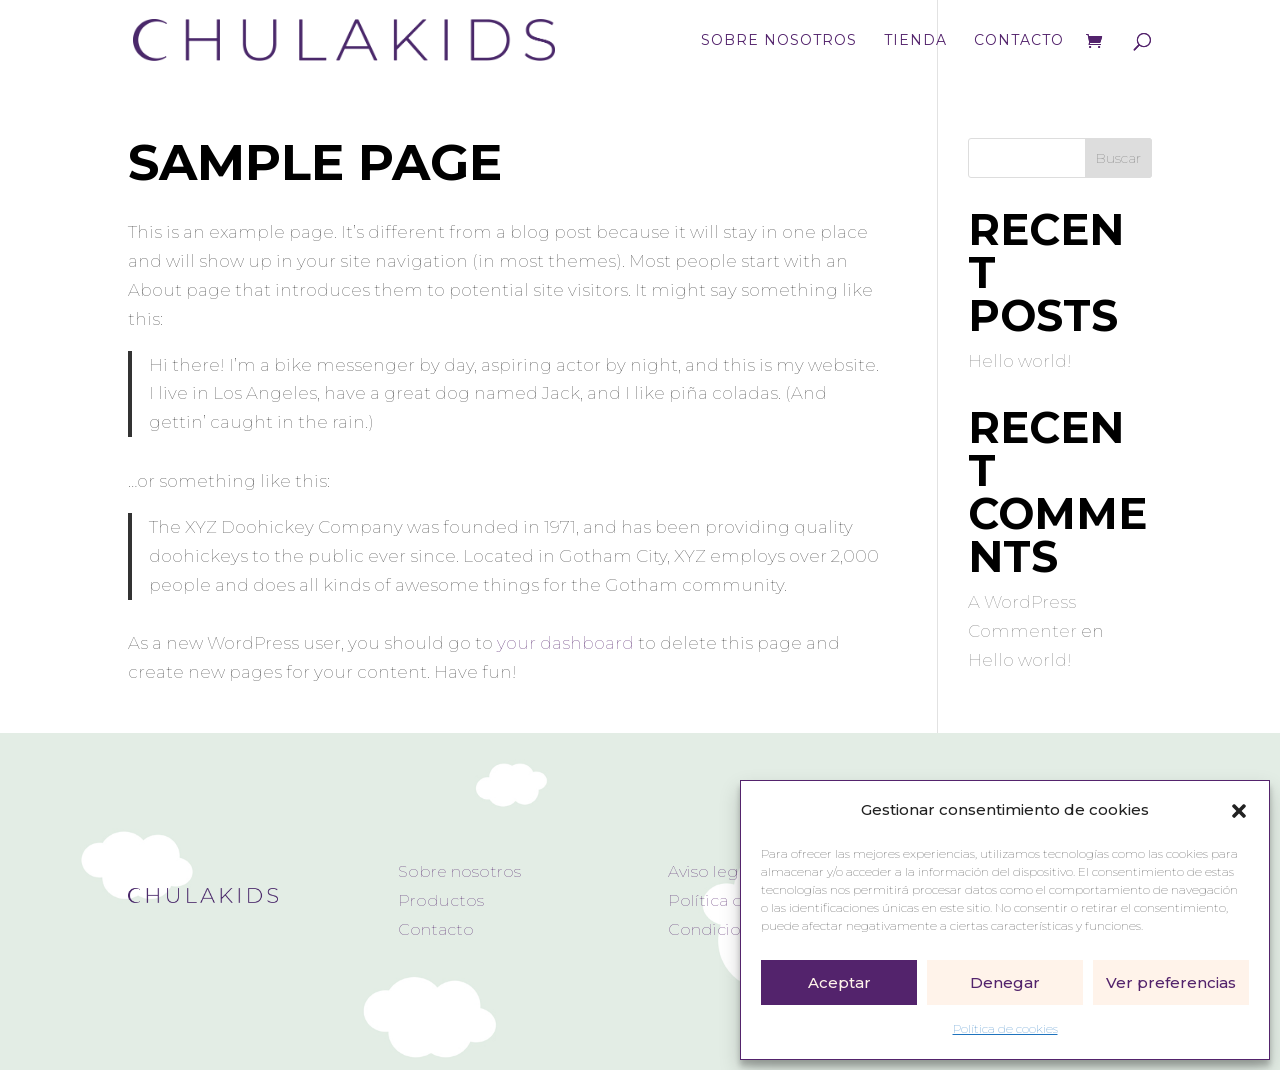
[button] (1239, 811)
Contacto (1019, 41)
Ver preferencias (1171, 982)
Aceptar (839, 982)
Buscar (1118, 158)
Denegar (1005, 982)
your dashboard (565, 643)
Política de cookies (1005, 1028)
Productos (441, 900)
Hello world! (1020, 361)
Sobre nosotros (779, 41)
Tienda (915, 41)
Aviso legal (710, 871)
